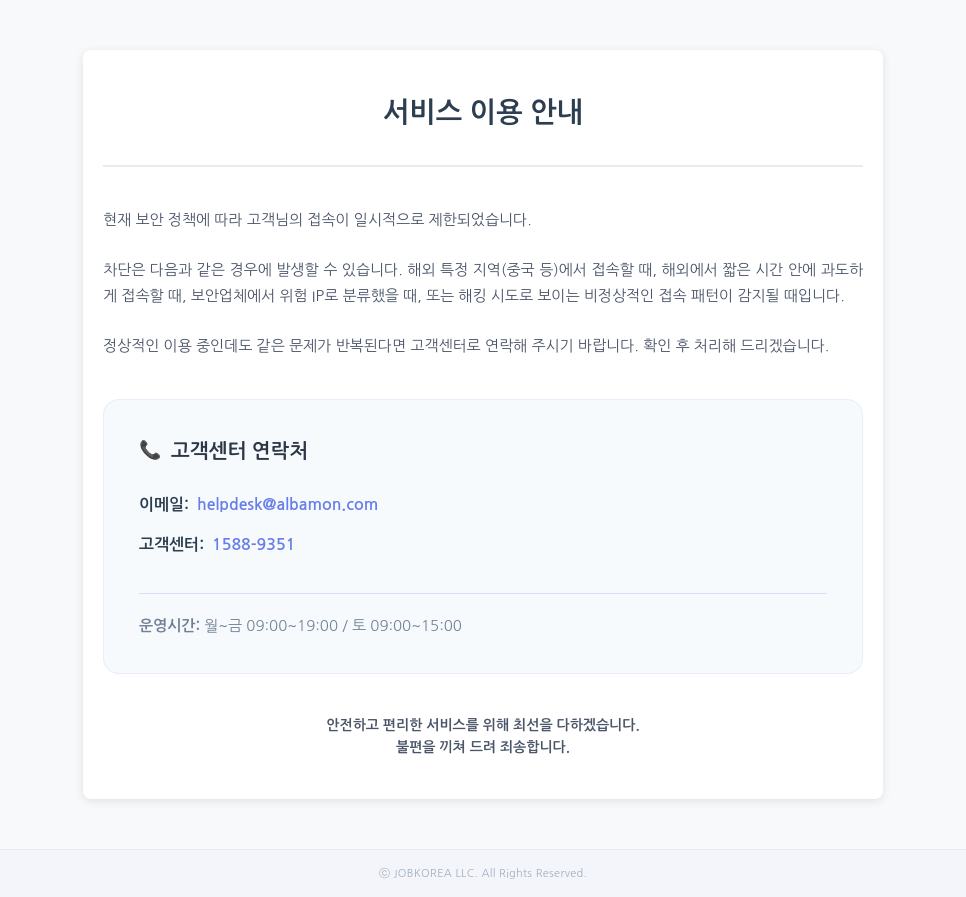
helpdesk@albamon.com (287, 504)
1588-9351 (253, 544)
